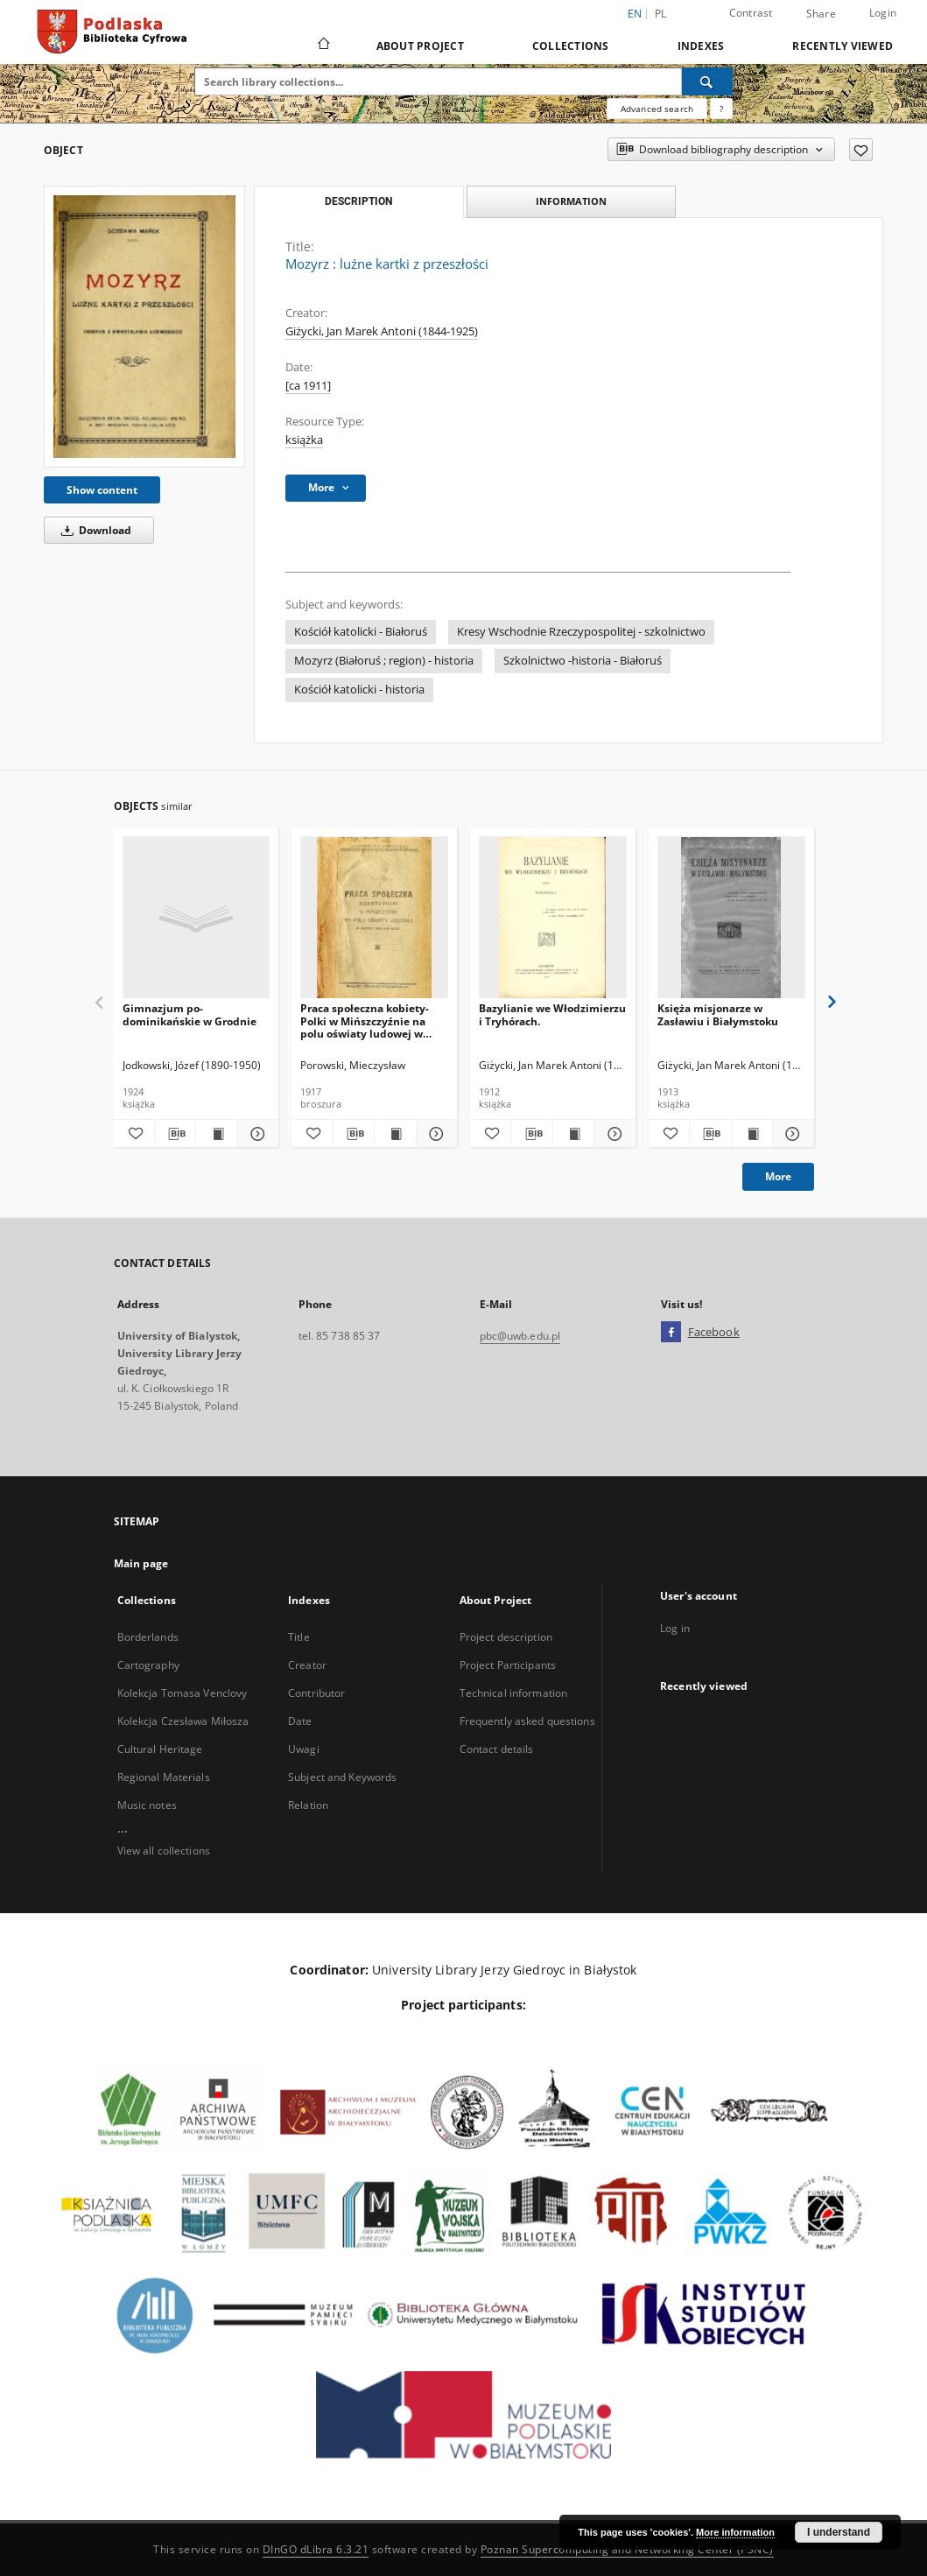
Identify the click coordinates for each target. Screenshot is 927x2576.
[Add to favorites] (861, 149)
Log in (675, 1628)
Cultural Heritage (160, 1749)
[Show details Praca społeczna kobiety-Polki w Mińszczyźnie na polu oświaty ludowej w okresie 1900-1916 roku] (434, 1134)
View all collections (163, 1850)
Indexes (701, 46)
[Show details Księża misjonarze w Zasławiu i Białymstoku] (790, 1134)
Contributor (316, 1693)
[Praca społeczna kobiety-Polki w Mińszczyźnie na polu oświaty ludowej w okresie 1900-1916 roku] (374, 918)
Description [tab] (358, 201)
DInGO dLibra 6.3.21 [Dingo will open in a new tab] (316, 2549)
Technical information (514, 1693)
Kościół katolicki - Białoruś (360, 631)
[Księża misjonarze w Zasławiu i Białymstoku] (731, 918)
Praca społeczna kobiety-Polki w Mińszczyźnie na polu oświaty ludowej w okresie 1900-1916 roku (364, 1020)
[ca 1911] (308, 385)
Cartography (148, 1665)
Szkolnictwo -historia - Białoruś (582, 660)
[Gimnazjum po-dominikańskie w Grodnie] (196, 918)
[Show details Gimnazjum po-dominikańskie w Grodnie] (255, 1134)
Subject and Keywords (342, 1777)
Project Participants (508, 1665)
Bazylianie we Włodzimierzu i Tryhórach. (552, 1014)
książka (304, 440)
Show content (102, 489)
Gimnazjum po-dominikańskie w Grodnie (189, 1014)
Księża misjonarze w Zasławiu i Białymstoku (717, 1014)
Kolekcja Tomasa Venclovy (182, 1693)
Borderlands (148, 1636)
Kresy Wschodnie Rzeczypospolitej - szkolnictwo (581, 631)
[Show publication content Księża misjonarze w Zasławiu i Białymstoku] (752, 1134)
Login (882, 12)
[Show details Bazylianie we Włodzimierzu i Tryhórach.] (612, 1134)
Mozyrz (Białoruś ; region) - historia (384, 660)
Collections (570, 46)
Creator (307, 1665)
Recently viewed (842, 46)
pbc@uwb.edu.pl (520, 1335)
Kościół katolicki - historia (359, 689)
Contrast (751, 12)
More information (735, 2532)
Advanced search (657, 108)
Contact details (497, 1749)
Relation (308, 1805)
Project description (506, 1636)
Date (300, 1721)
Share (821, 14)
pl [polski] (661, 13)
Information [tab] (571, 201)
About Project (420, 46)
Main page (141, 1563)
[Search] (707, 81)
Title (299, 1636)
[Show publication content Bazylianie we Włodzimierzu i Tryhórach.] (573, 1134)
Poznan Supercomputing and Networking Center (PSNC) (627, 2549)
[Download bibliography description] (175, 1134)
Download (93, 530)
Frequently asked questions (527, 1721)
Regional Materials (163, 1777)
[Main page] (322, 45)
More (778, 1176)
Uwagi (304, 1749)
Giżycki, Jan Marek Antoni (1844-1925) (381, 331)
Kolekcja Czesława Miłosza (183, 1721)
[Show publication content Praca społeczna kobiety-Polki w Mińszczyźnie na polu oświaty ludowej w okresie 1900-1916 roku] (395, 1134)
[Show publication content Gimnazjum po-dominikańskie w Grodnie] (216, 1134)
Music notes (147, 1805)
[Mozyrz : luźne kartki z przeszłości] (144, 326)
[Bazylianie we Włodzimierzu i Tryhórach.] (553, 918)
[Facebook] (671, 1333)
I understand (838, 2532)
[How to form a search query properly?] (721, 108)
